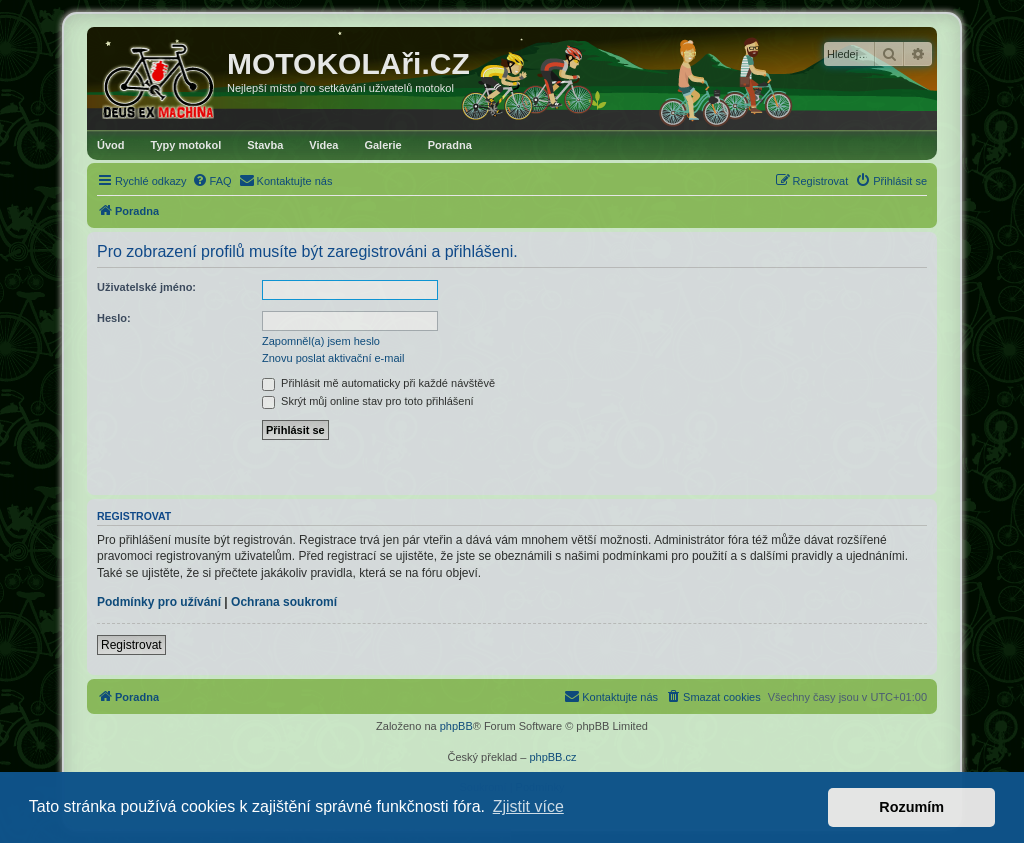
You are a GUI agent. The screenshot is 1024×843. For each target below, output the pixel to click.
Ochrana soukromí (284, 602)
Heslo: (114, 318)
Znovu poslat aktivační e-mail (333, 358)
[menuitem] (212, 181)
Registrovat (131, 645)
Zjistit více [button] (528, 806)
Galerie (382, 145)
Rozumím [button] (911, 807)
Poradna (450, 145)
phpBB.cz (552, 757)
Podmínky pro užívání (159, 602)
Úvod (111, 145)
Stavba (265, 145)
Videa (323, 145)
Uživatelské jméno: (146, 287)
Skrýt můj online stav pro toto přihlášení (368, 401)
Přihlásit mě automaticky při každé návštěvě (378, 383)
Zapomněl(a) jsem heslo (321, 341)
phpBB (456, 726)
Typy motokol (186, 145)
